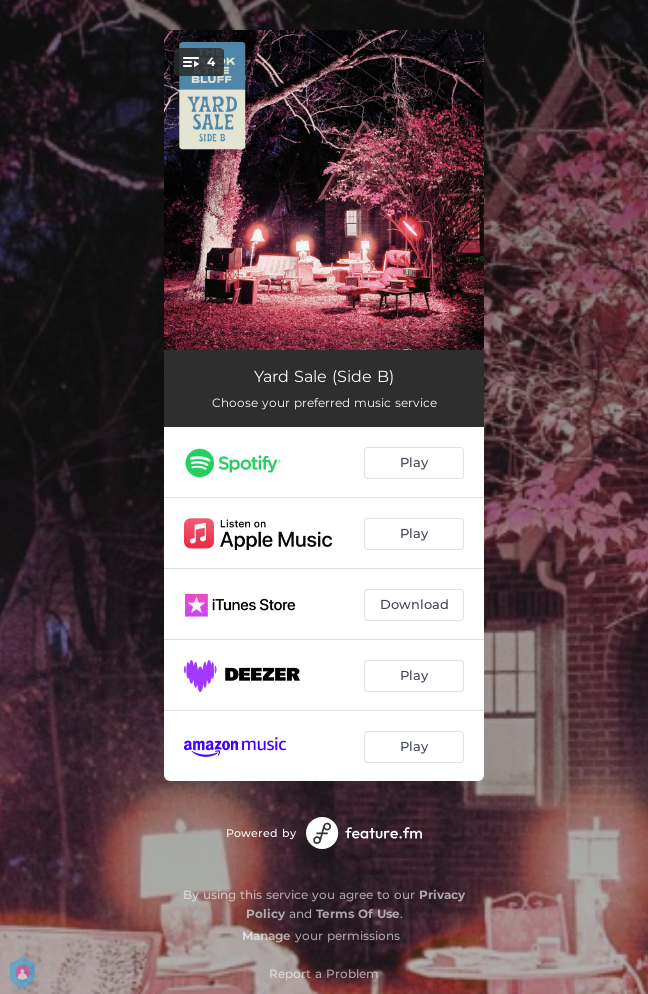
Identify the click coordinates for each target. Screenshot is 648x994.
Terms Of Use (358, 913)
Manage (266, 935)
